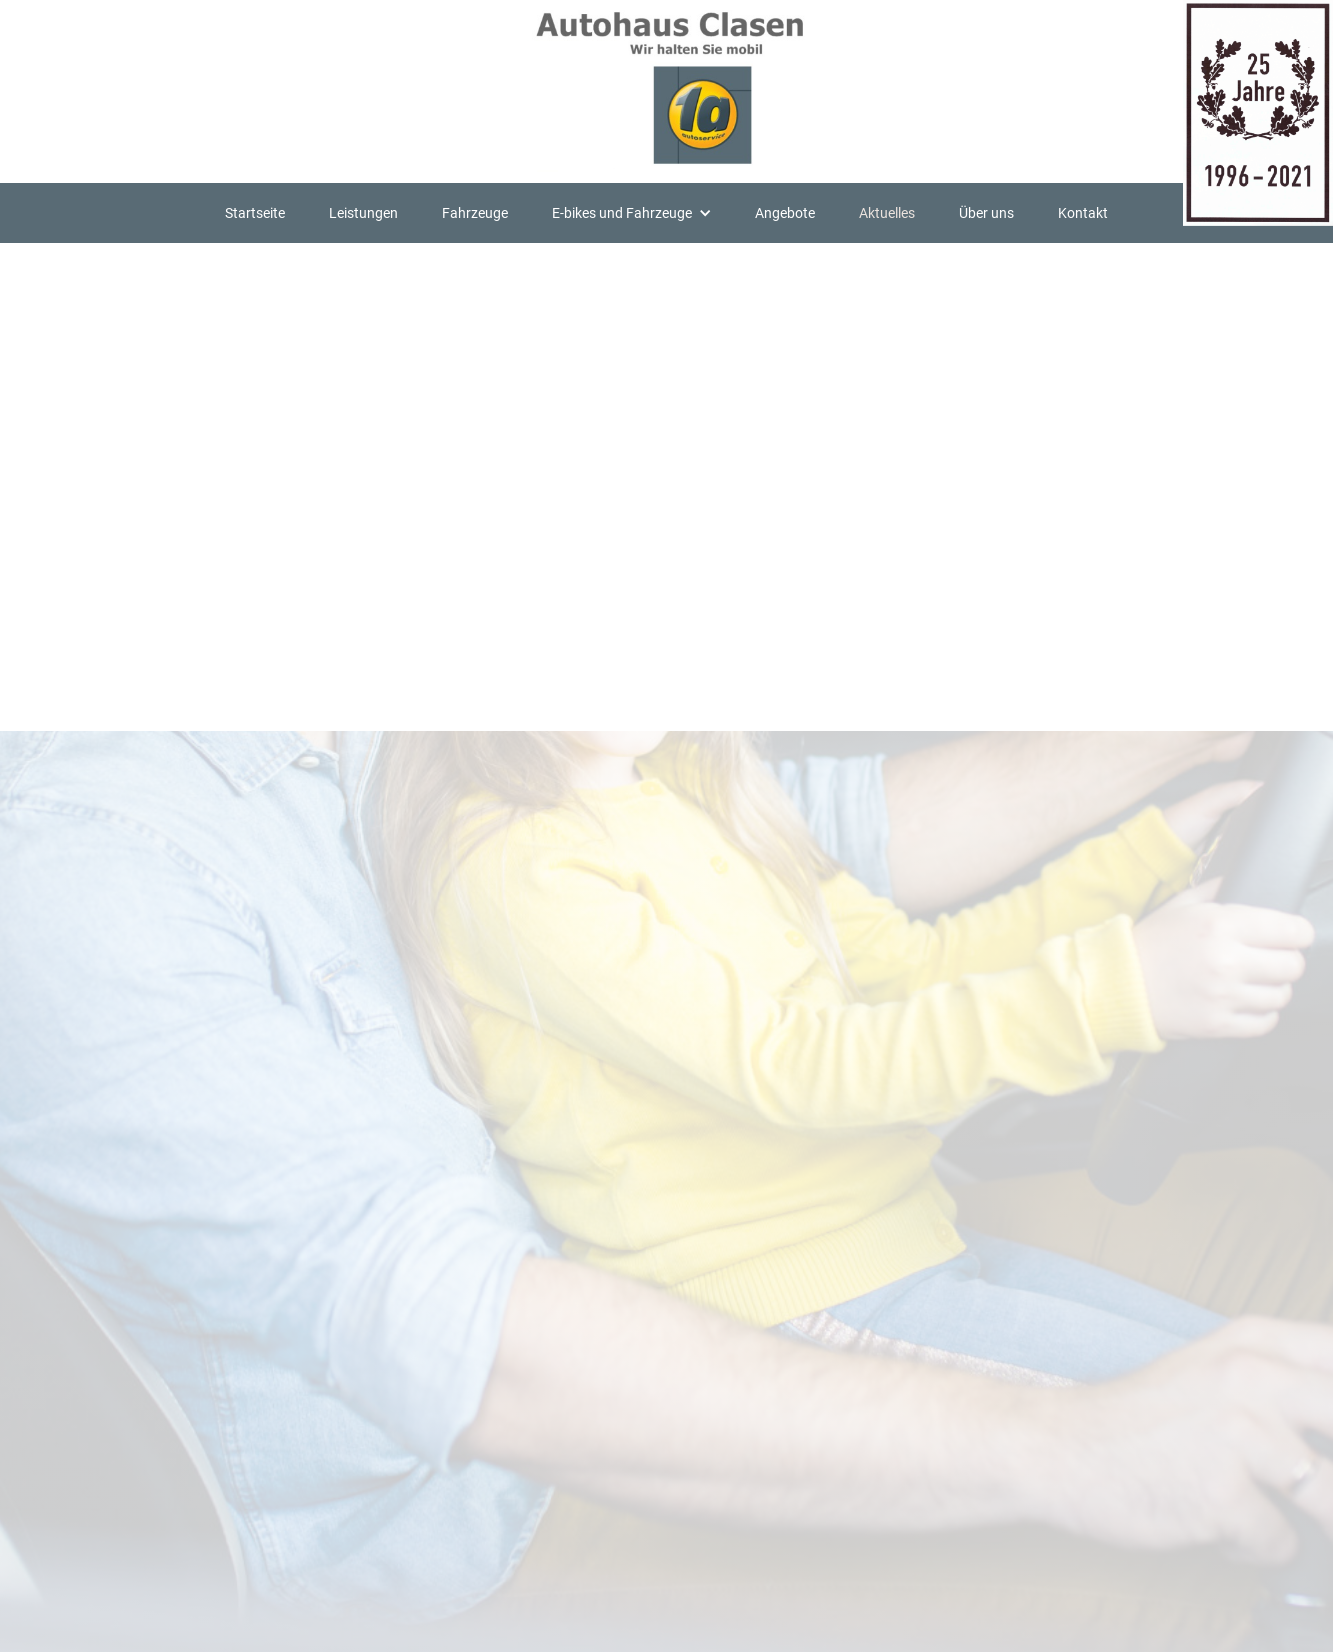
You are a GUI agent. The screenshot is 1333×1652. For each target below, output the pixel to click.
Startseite (255, 213)
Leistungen (363, 213)
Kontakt (1083, 213)
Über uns (986, 213)
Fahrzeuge (475, 213)
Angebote (785, 213)
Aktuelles (887, 213)
